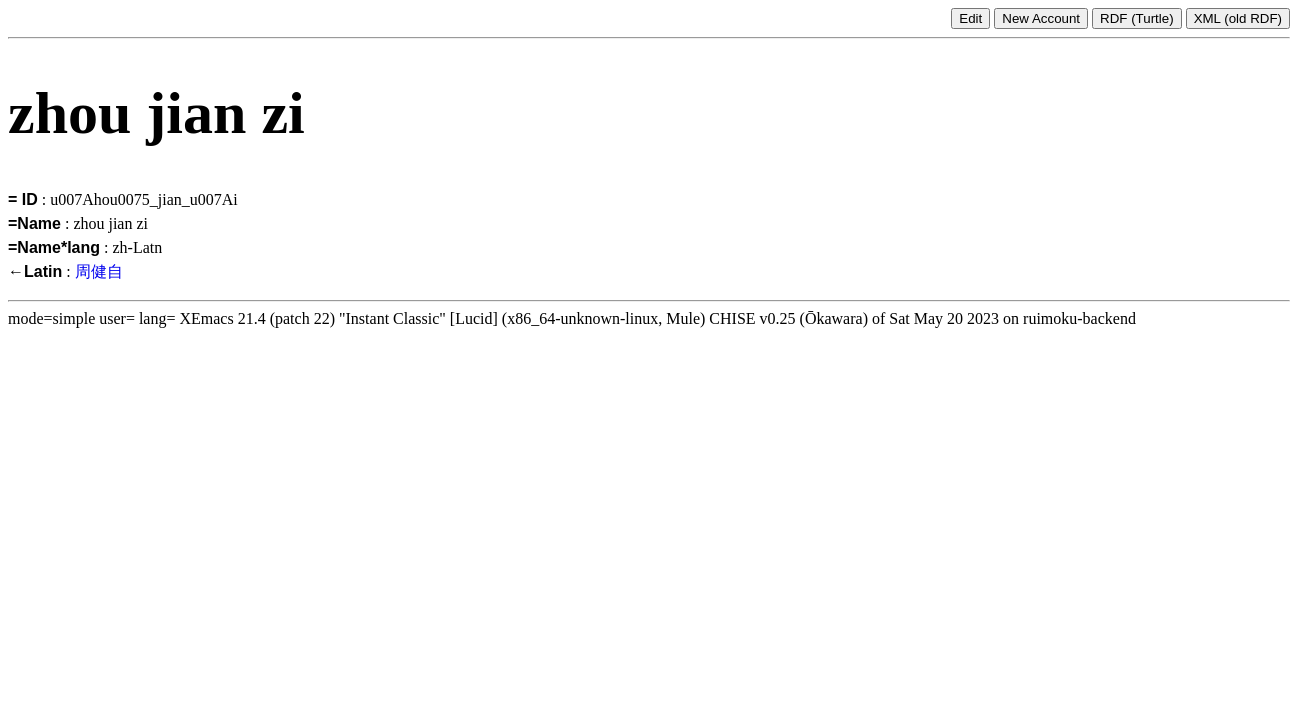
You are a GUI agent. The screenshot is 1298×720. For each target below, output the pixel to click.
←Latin (35, 271)
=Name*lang (54, 247)
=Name (34, 223)
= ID (23, 199)
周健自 (99, 271)
